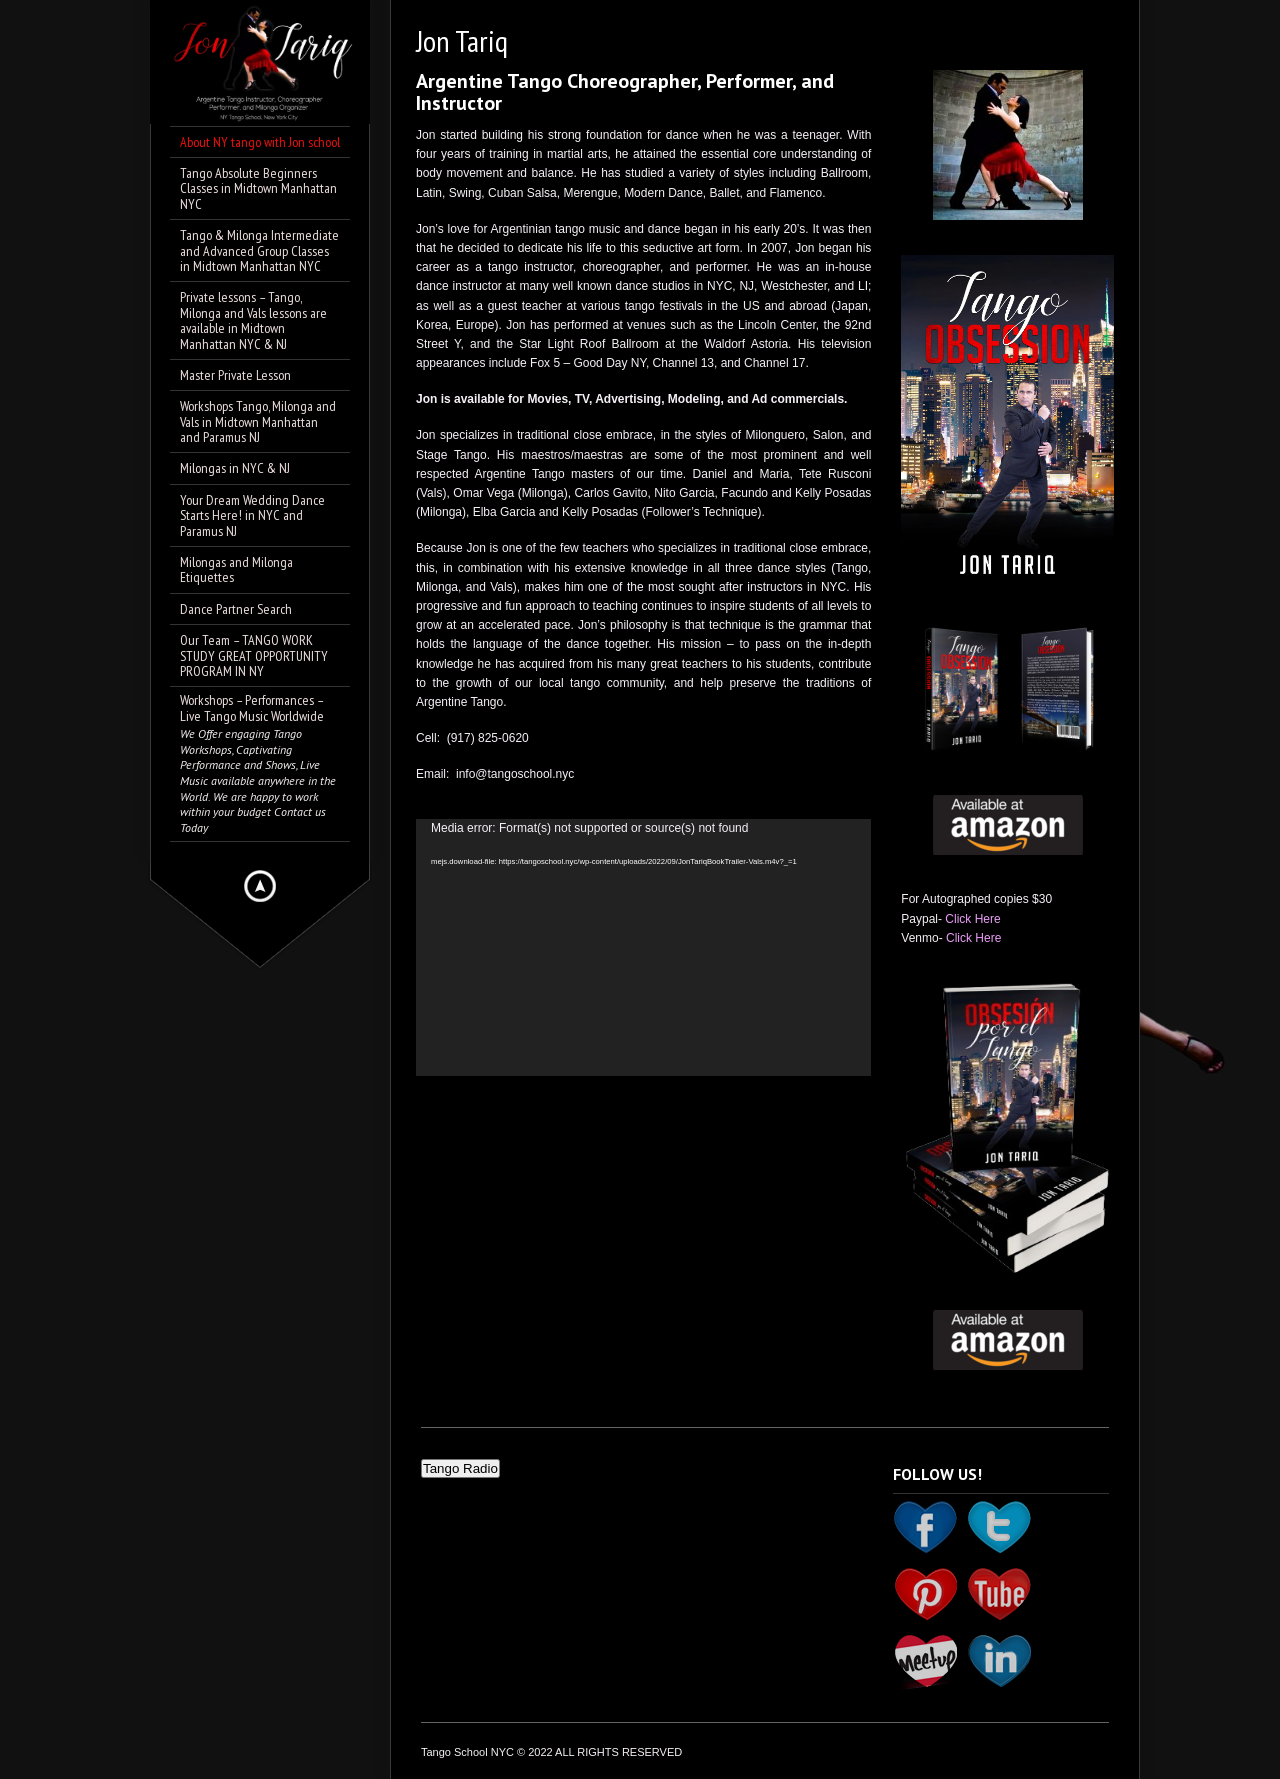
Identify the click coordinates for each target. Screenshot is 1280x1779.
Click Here (972, 919)
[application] (643, 947)
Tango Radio (460, 1468)
